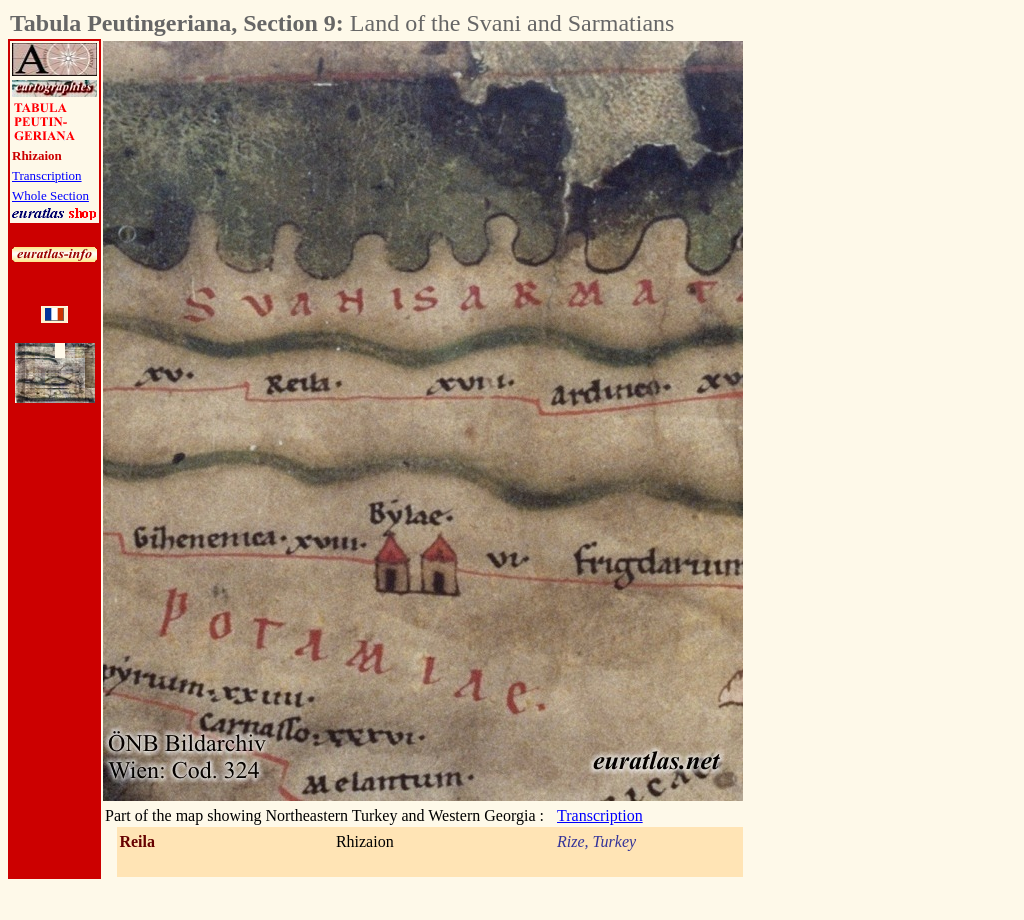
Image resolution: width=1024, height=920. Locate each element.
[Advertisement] (854, 341)
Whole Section (50, 195)
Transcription (47, 175)
